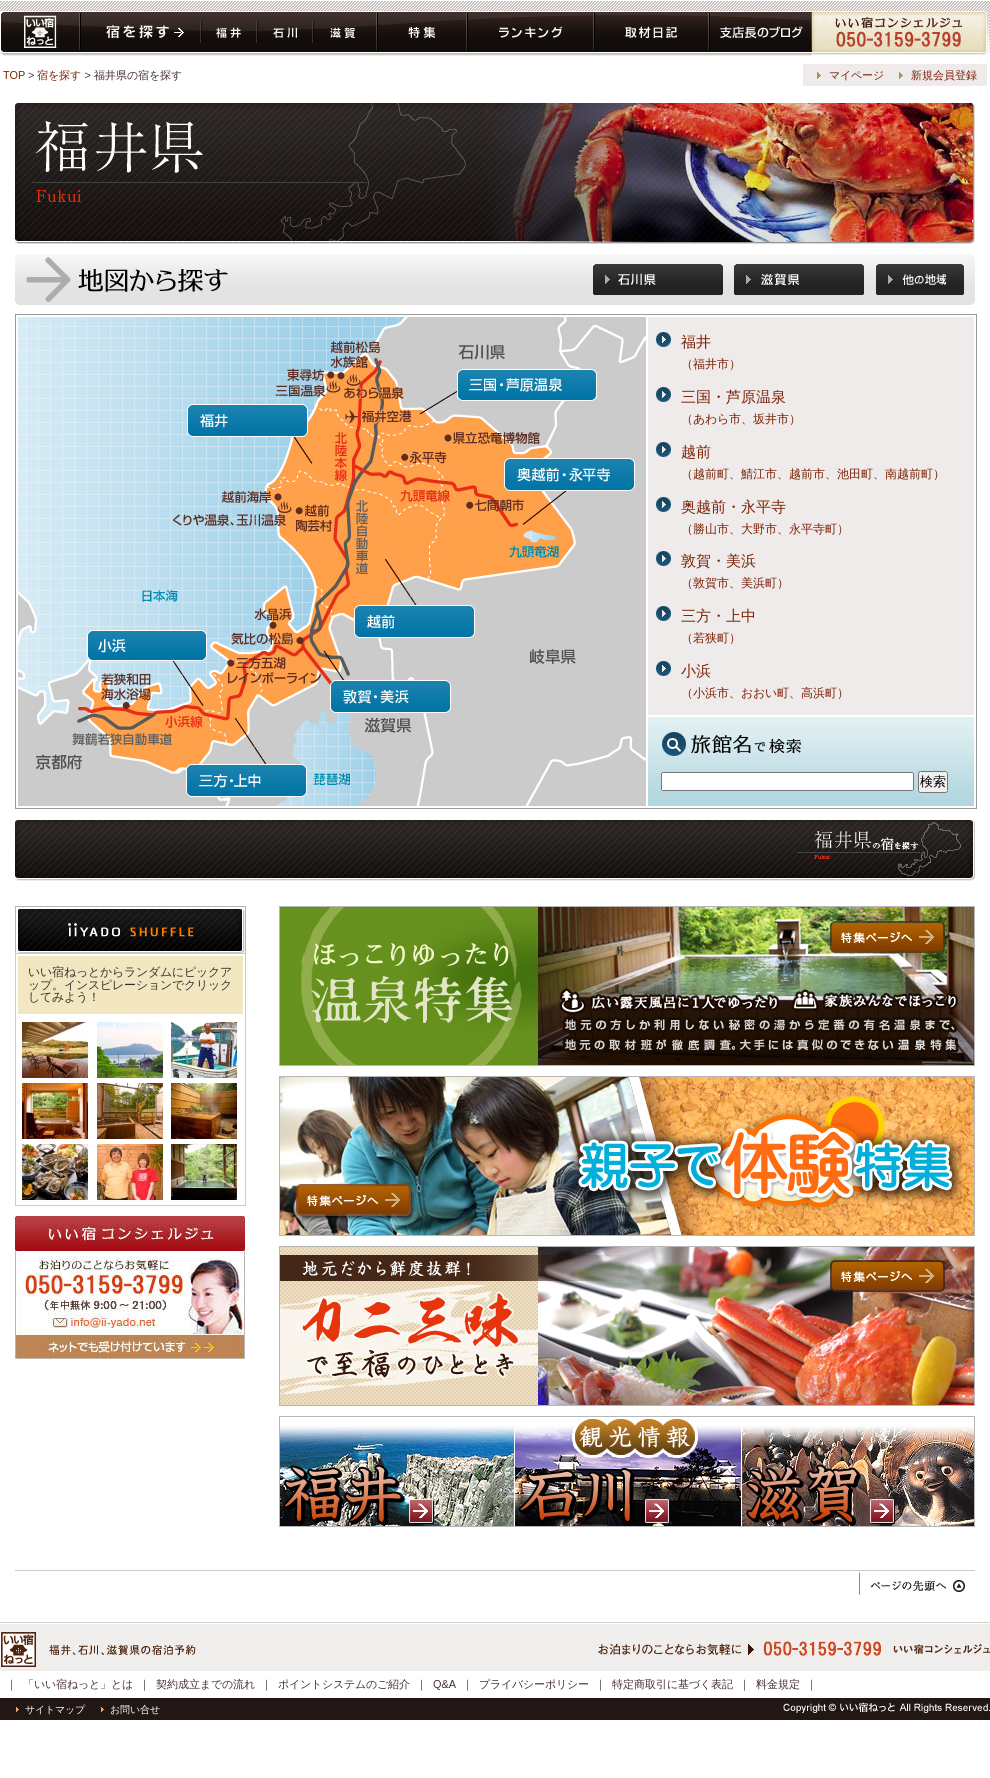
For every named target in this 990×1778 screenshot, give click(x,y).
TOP (14, 75)
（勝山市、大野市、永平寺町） (765, 529)
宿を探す (140, 33)
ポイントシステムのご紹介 (344, 1684)
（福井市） (711, 364)
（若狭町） (711, 638)
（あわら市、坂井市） (741, 419)
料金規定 (778, 1684)
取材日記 (651, 33)
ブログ (760, 33)
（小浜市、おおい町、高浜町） (765, 693)
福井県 (229, 33)
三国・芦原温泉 (733, 396)
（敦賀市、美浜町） (735, 583)
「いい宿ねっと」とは (78, 1684)
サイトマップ (50, 1709)
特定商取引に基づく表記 (672, 1684)
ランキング (530, 33)
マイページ (856, 75)
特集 (422, 33)
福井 (696, 341)
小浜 (696, 670)
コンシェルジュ (900, 33)
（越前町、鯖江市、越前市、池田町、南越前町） (813, 474)
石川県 (285, 33)
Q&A (444, 1684)
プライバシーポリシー (534, 1684)
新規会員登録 (944, 75)
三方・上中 (718, 615)
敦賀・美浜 (718, 560)
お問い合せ (130, 1709)
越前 (696, 451)
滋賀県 (345, 33)
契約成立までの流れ (205, 1684)
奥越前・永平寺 (733, 506)
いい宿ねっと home (40, 33)
